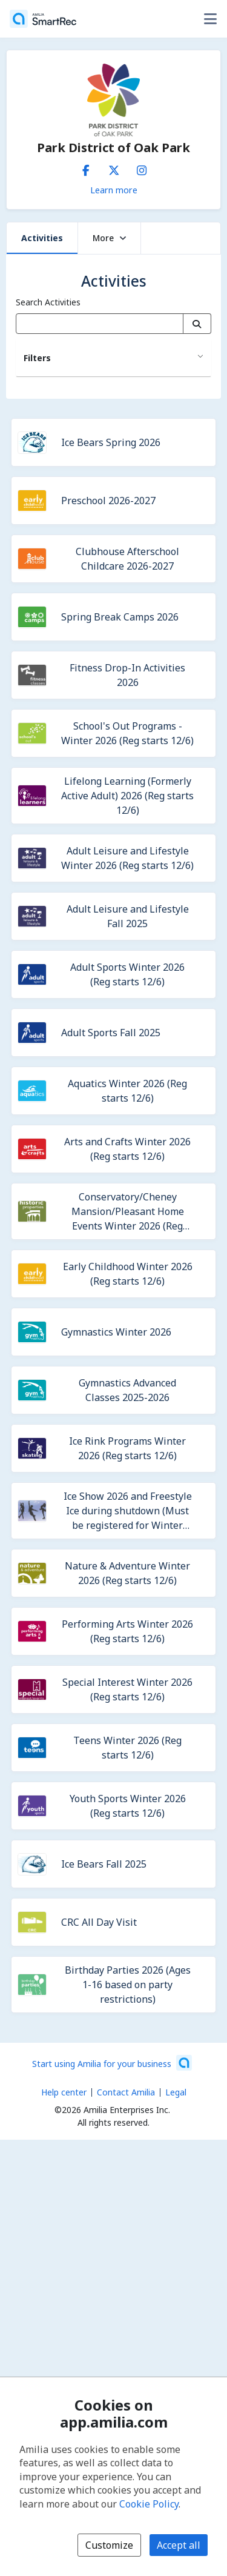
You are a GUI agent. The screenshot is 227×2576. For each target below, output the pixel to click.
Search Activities (48, 302)
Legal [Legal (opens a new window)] (175, 2092)
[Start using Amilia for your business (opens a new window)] (112, 2063)
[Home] (43, 19)
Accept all (178, 2545)
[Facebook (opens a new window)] (86, 167)
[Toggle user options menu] (210, 19)
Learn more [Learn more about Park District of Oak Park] (113, 190)
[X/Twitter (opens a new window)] (113, 167)
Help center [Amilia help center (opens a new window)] (64, 2092)
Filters (37, 358)
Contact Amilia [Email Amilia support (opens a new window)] (126, 2092)
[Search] (197, 323)
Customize (109, 2545)
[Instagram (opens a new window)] (141, 167)
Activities (42, 238)
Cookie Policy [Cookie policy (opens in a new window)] (149, 2504)
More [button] (109, 238)
